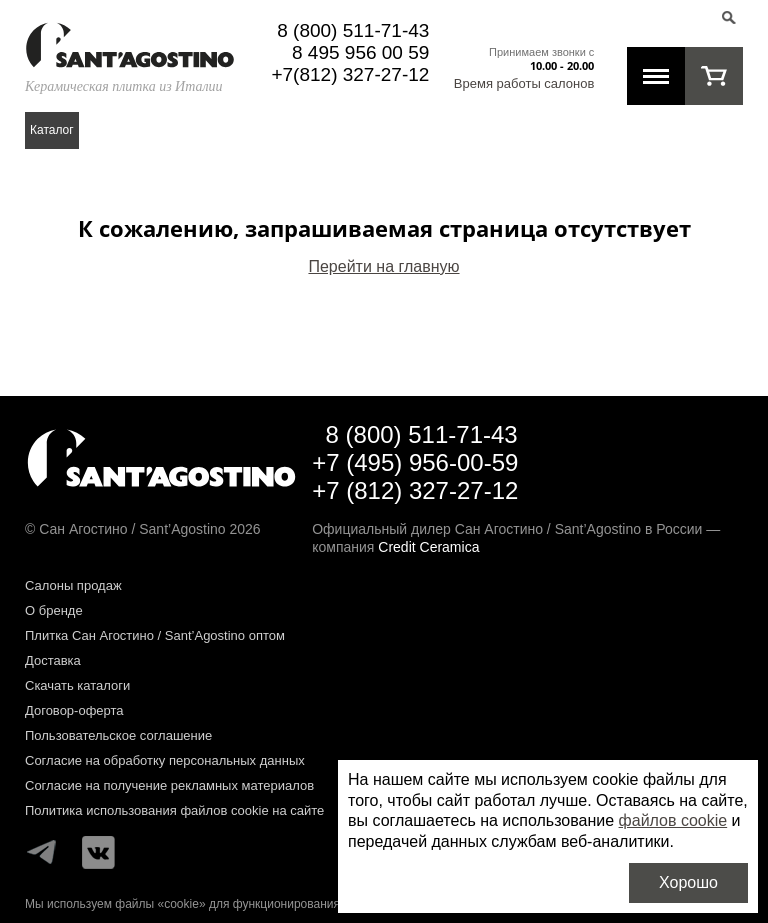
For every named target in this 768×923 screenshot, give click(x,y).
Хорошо (688, 882)
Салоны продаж (73, 585)
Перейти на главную (383, 266)
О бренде (54, 610)
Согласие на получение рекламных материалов (169, 785)
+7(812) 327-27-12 (350, 74)
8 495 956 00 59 (360, 52)
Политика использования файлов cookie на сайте (174, 810)
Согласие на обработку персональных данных (165, 760)
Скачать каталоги (77, 685)
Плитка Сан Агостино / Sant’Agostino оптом (155, 635)
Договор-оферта (74, 710)
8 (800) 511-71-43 (353, 30)
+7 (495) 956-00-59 (415, 462)
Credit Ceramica (428, 547)
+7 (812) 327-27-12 (415, 490)
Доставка (53, 660)
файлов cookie (673, 820)
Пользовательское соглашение (118, 735)
